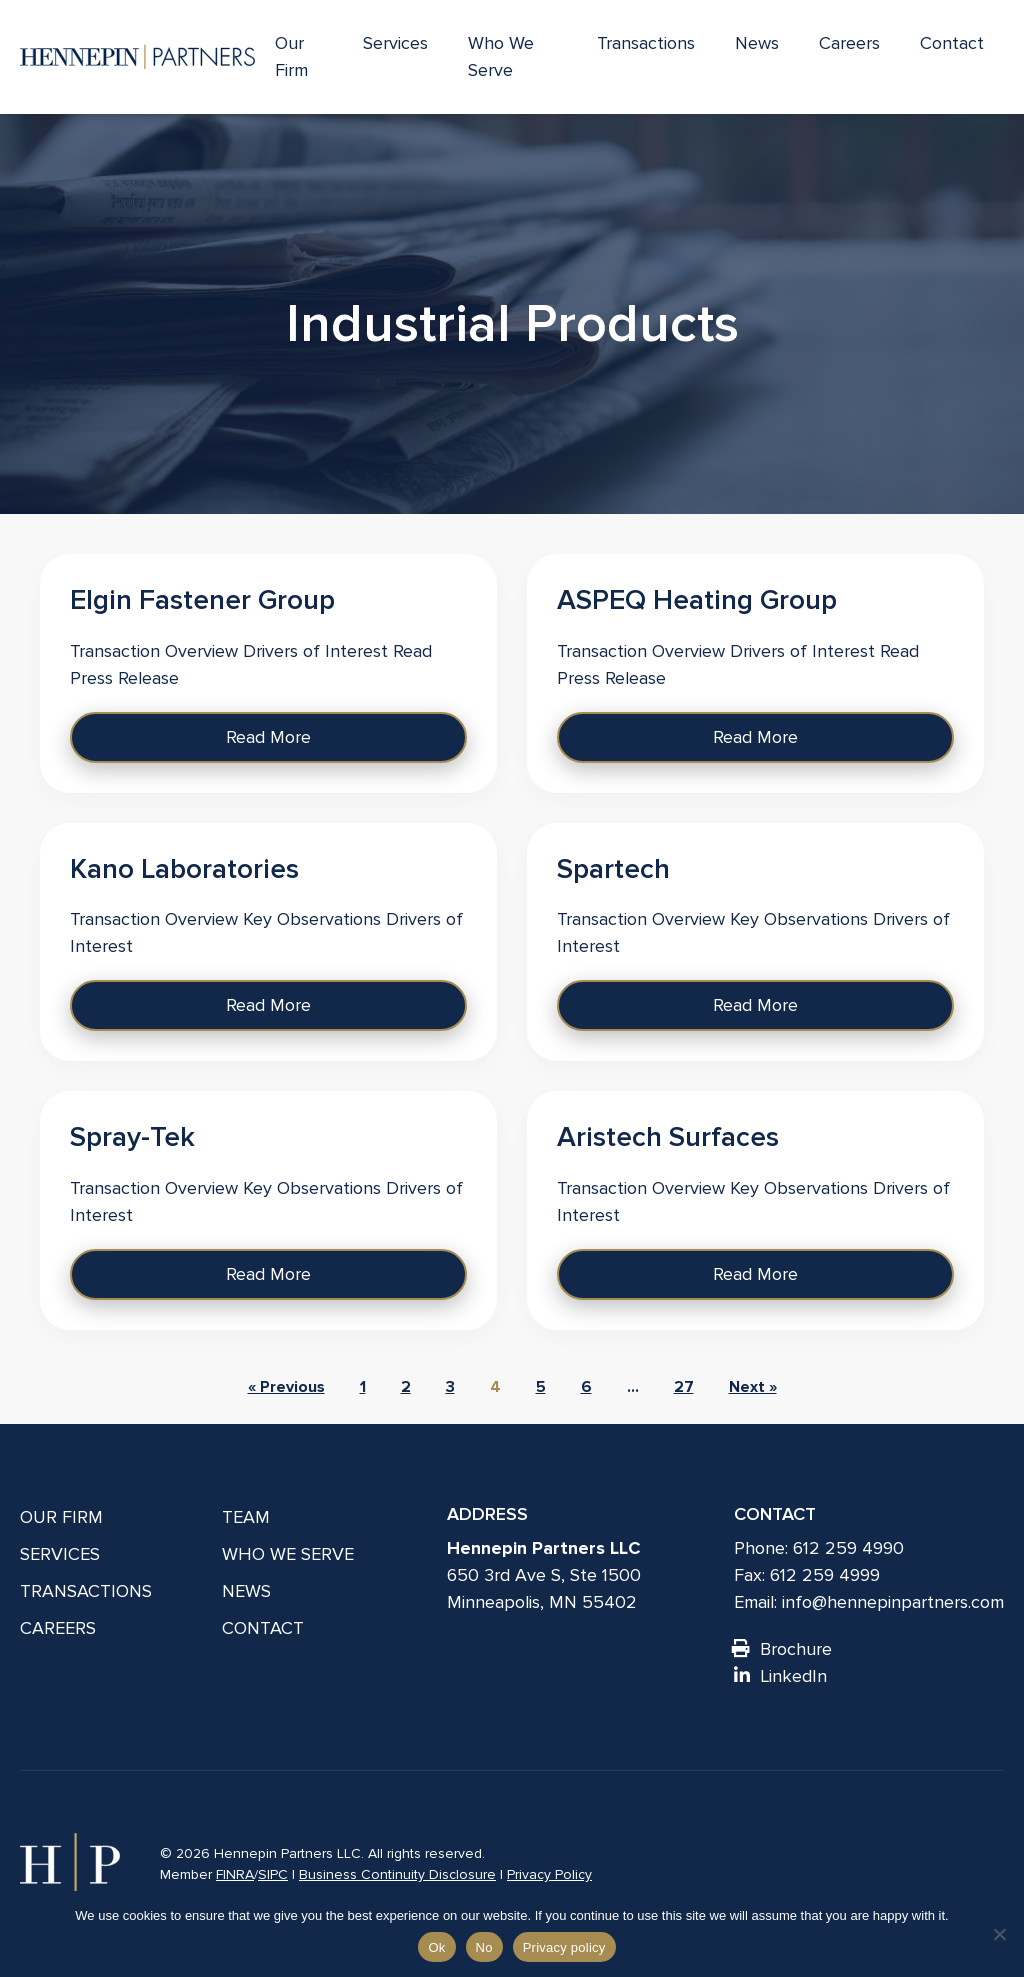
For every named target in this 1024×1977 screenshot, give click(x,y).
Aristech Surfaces (668, 1137)
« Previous (286, 1387)
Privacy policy (564, 1947)
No (484, 1947)
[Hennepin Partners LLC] (137, 57)
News (757, 43)
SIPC (273, 1874)
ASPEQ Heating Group (697, 600)
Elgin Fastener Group (202, 600)
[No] (999, 1934)
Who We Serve (501, 56)
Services (395, 43)
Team (246, 1517)
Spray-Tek (132, 1137)
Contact (952, 43)
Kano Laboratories (184, 869)
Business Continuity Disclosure (397, 1874)
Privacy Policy (549, 1874)
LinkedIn (780, 1676)
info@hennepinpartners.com (893, 1602)
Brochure (783, 1649)
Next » (753, 1387)
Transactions (646, 43)
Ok (436, 1947)
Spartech (613, 869)
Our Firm (291, 56)
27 (684, 1387)
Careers (849, 43)
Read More (268, 737)
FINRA (235, 1874)
